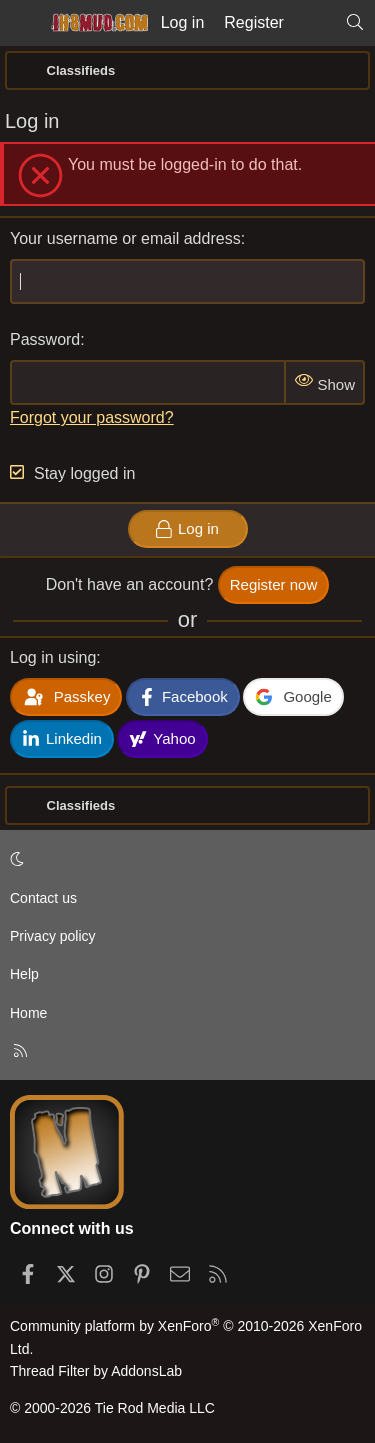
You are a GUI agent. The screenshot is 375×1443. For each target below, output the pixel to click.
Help (24, 974)
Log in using (53, 657)
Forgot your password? (92, 417)
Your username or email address (125, 238)
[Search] (354, 23)
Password (45, 339)
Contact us (43, 898)
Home (28, 1013)
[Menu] (22, 23)
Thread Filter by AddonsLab (96, 1371)
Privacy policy (53, 936)
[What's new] (314, 23)
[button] (184, 859)
